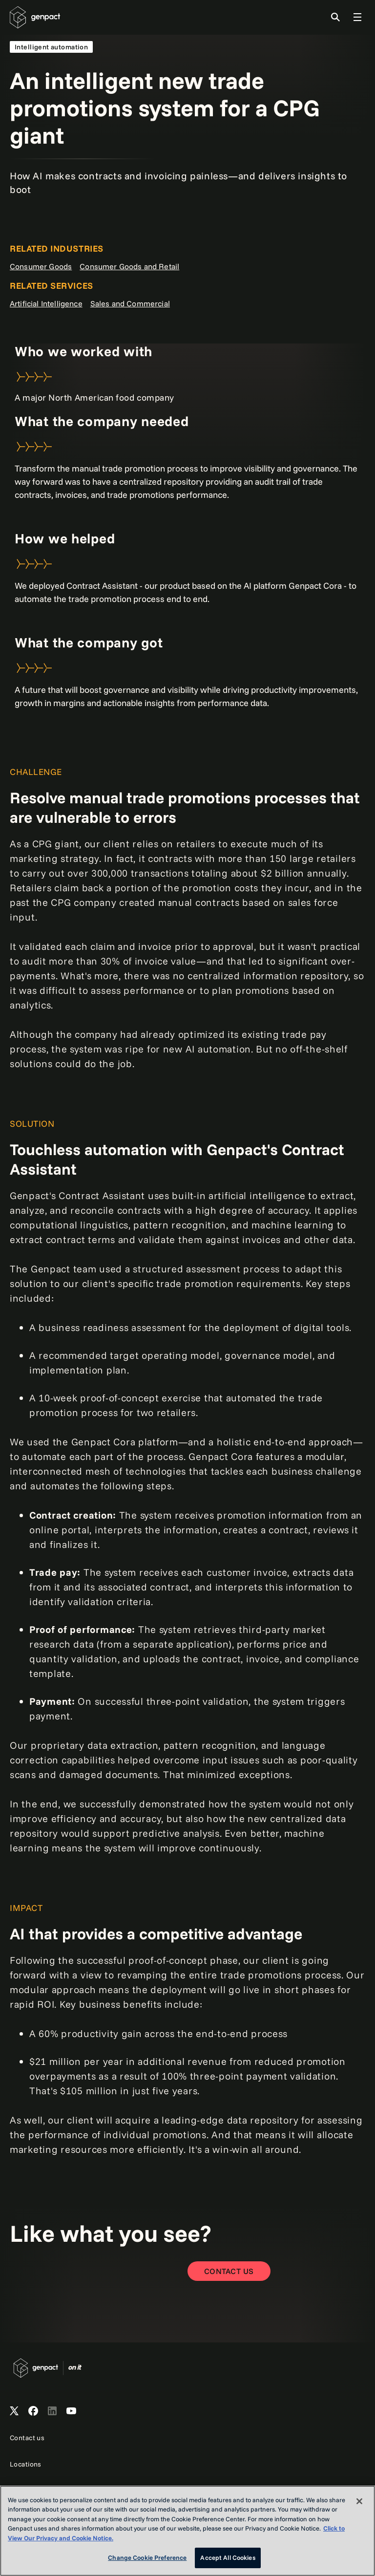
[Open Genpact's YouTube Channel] (71, 2411)
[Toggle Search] (335, 17)
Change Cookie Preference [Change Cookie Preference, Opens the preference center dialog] (147, 2557)
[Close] (359, 2501)
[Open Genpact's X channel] (14, 2411)
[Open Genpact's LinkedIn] (52, 2411)
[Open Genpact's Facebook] (33, 2411)
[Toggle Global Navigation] (357, 17)
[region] (187, 2531)
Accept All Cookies (227, 2557)
